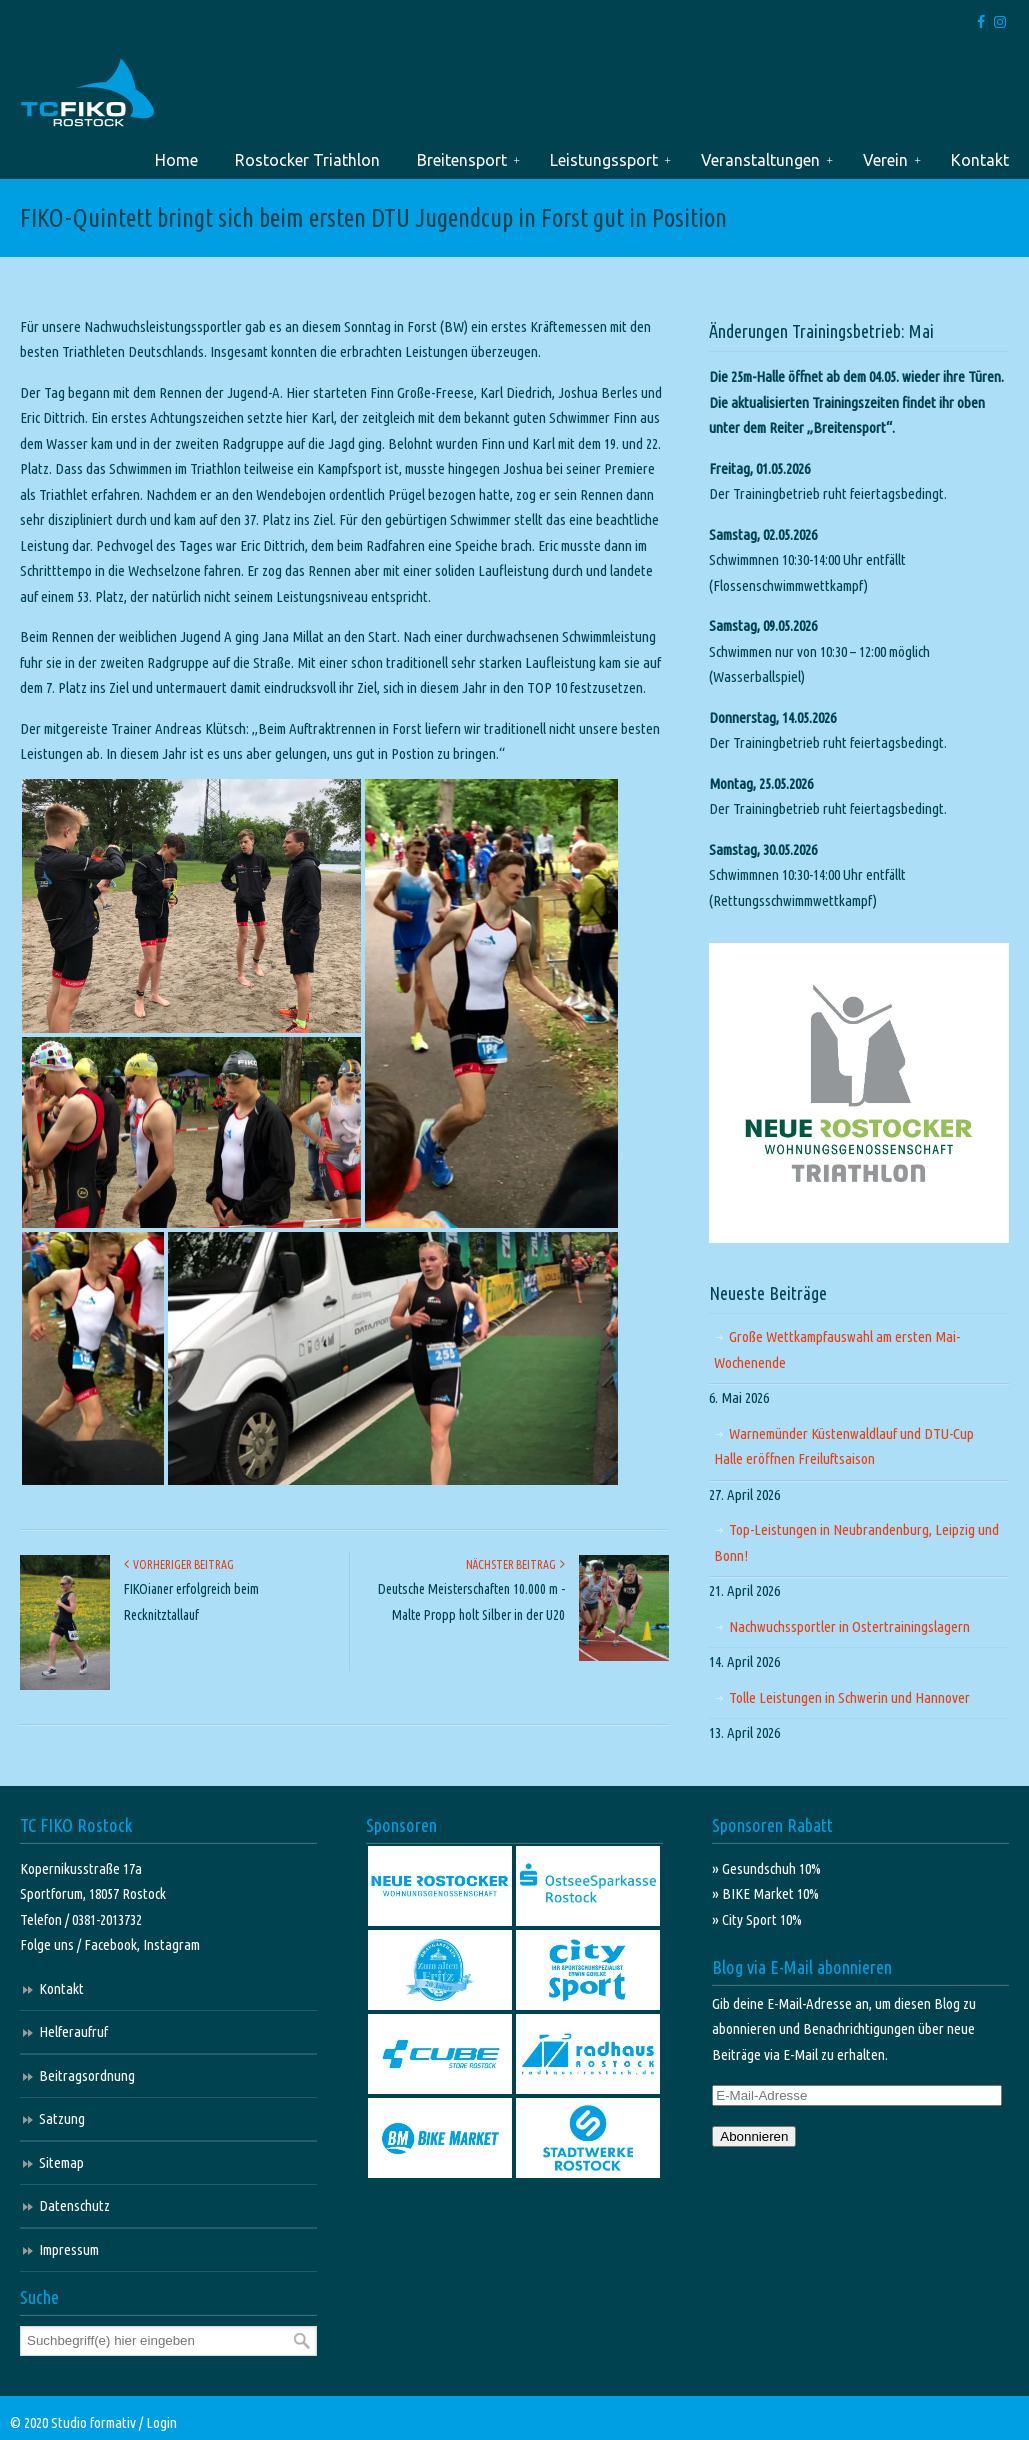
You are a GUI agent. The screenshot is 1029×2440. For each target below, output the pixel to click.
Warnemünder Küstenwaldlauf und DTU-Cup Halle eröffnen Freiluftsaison (844, 1446)
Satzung (62, 2118)
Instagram (171, 1944)
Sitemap (61, 2162)
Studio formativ (93, 2422)
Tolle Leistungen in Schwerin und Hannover (849, 1697)
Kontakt (61, 1988)
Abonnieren (754, 2136)
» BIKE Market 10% (765, 1893)
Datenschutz (74, 2205)
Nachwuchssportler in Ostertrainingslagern (849, 1626)
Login (161, 2422)
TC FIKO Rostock (87, 93)
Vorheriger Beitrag (179, 1564)
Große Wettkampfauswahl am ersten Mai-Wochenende (837, 1349)
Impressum (69, 2249)
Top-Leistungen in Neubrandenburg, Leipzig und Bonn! (856, 1542)
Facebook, (113, 1944)
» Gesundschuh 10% (766, 1868)
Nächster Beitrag (515, 1564)
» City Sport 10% (757, 1919)
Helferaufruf (73, 2031)
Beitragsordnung (87, 2075)
